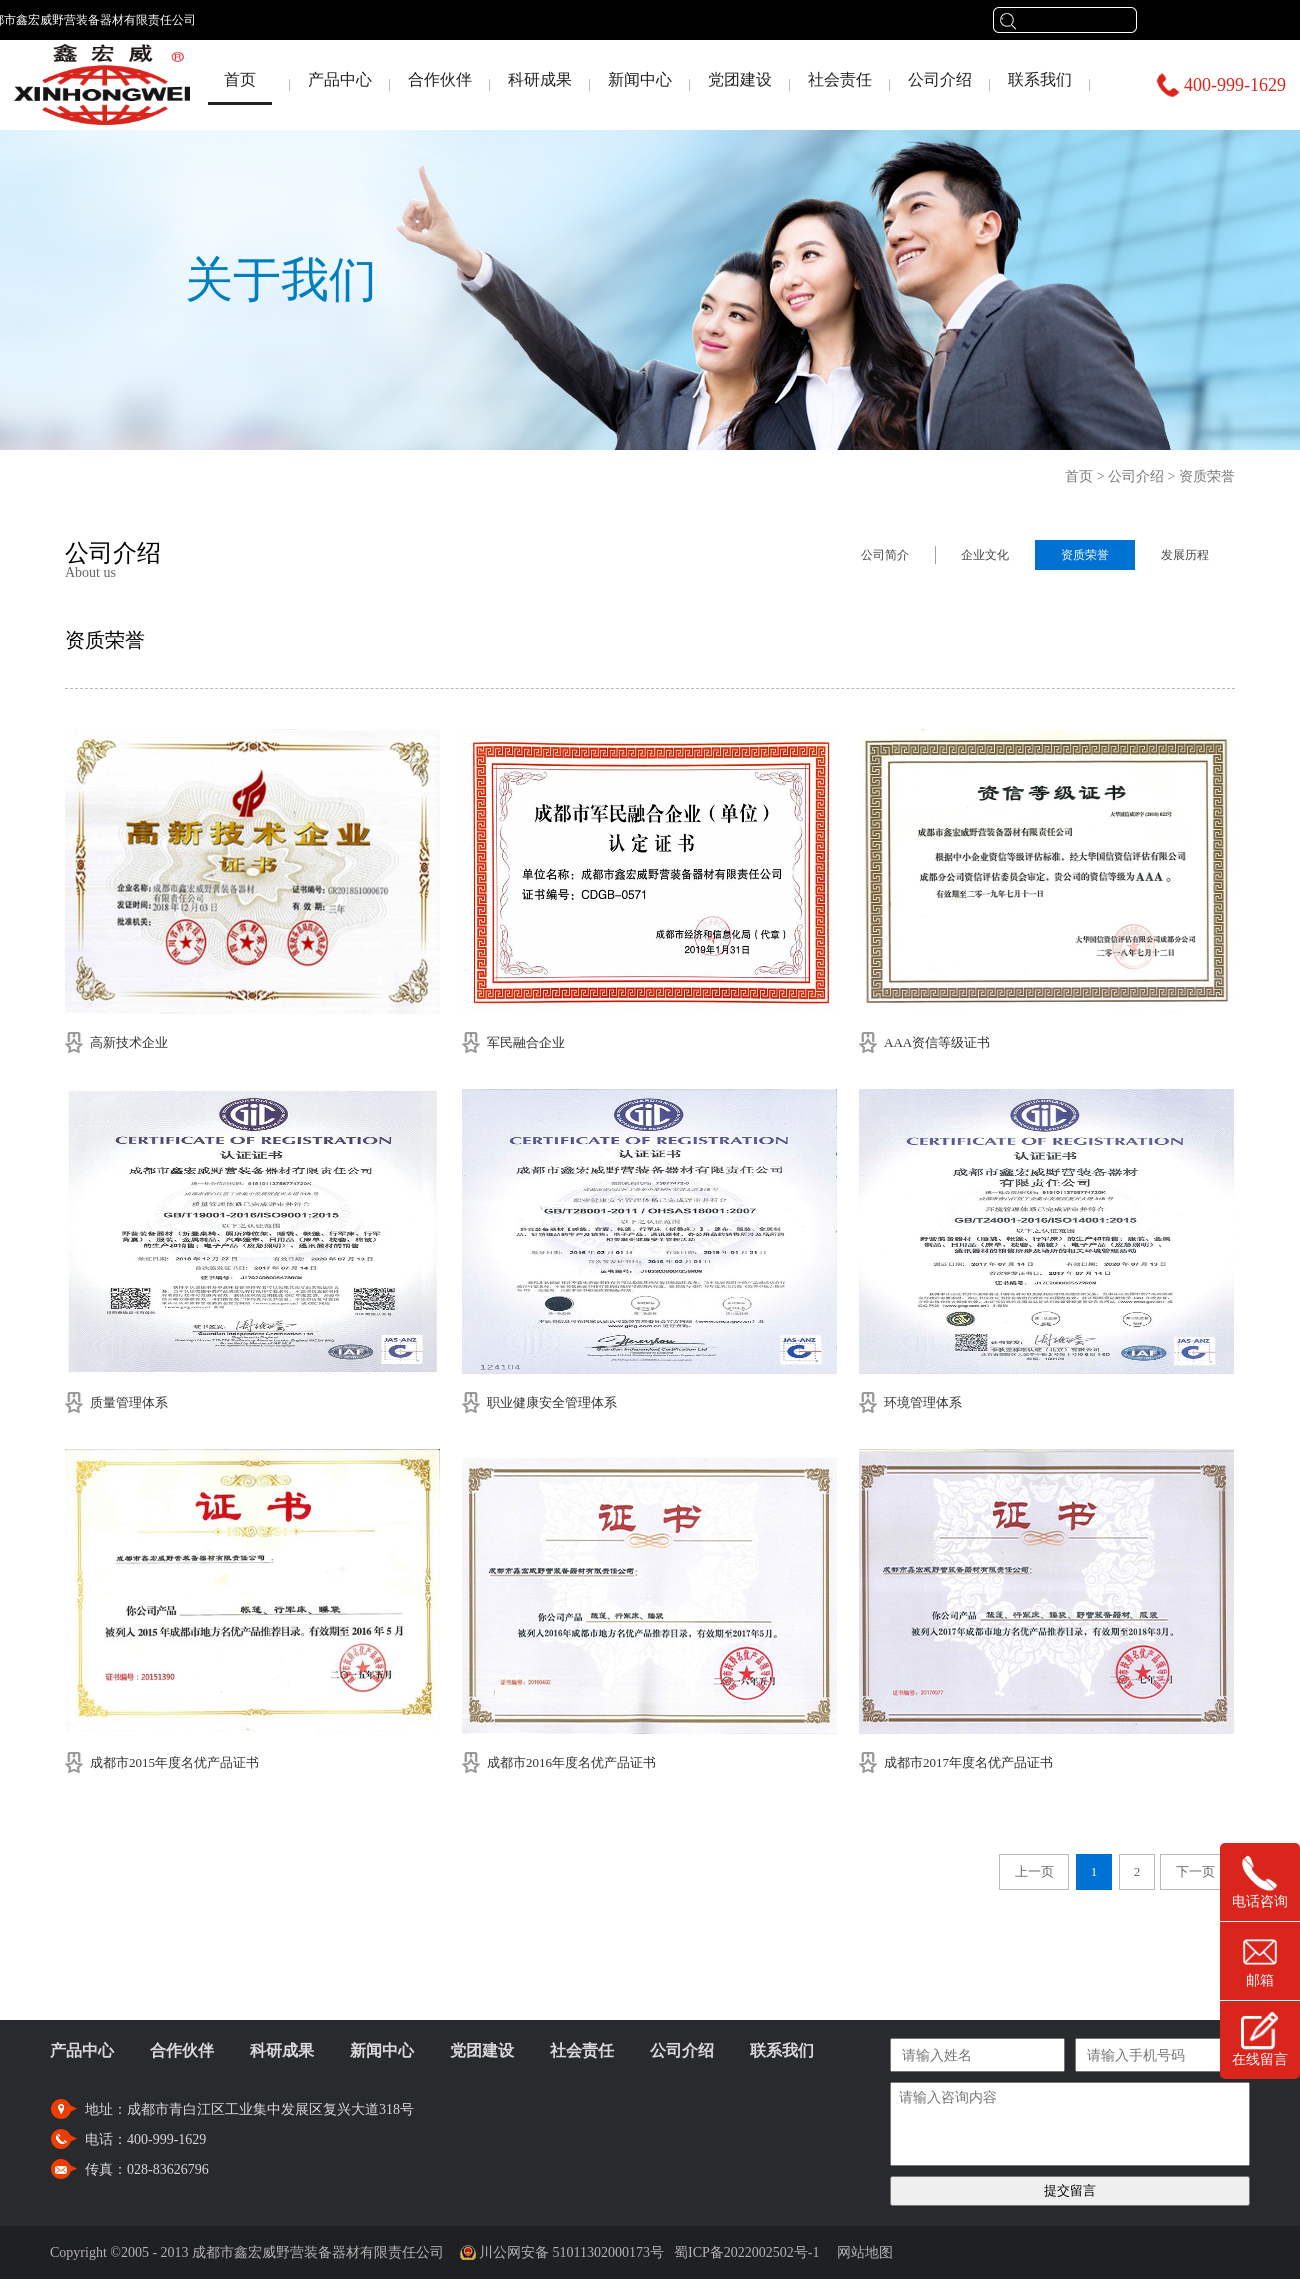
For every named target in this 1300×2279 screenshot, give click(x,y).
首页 (240, 79)
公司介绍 (1136, 476)
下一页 (1195, 1871)
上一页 (1034, 1871)
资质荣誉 (1207, 476)
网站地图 (861, 2252)
